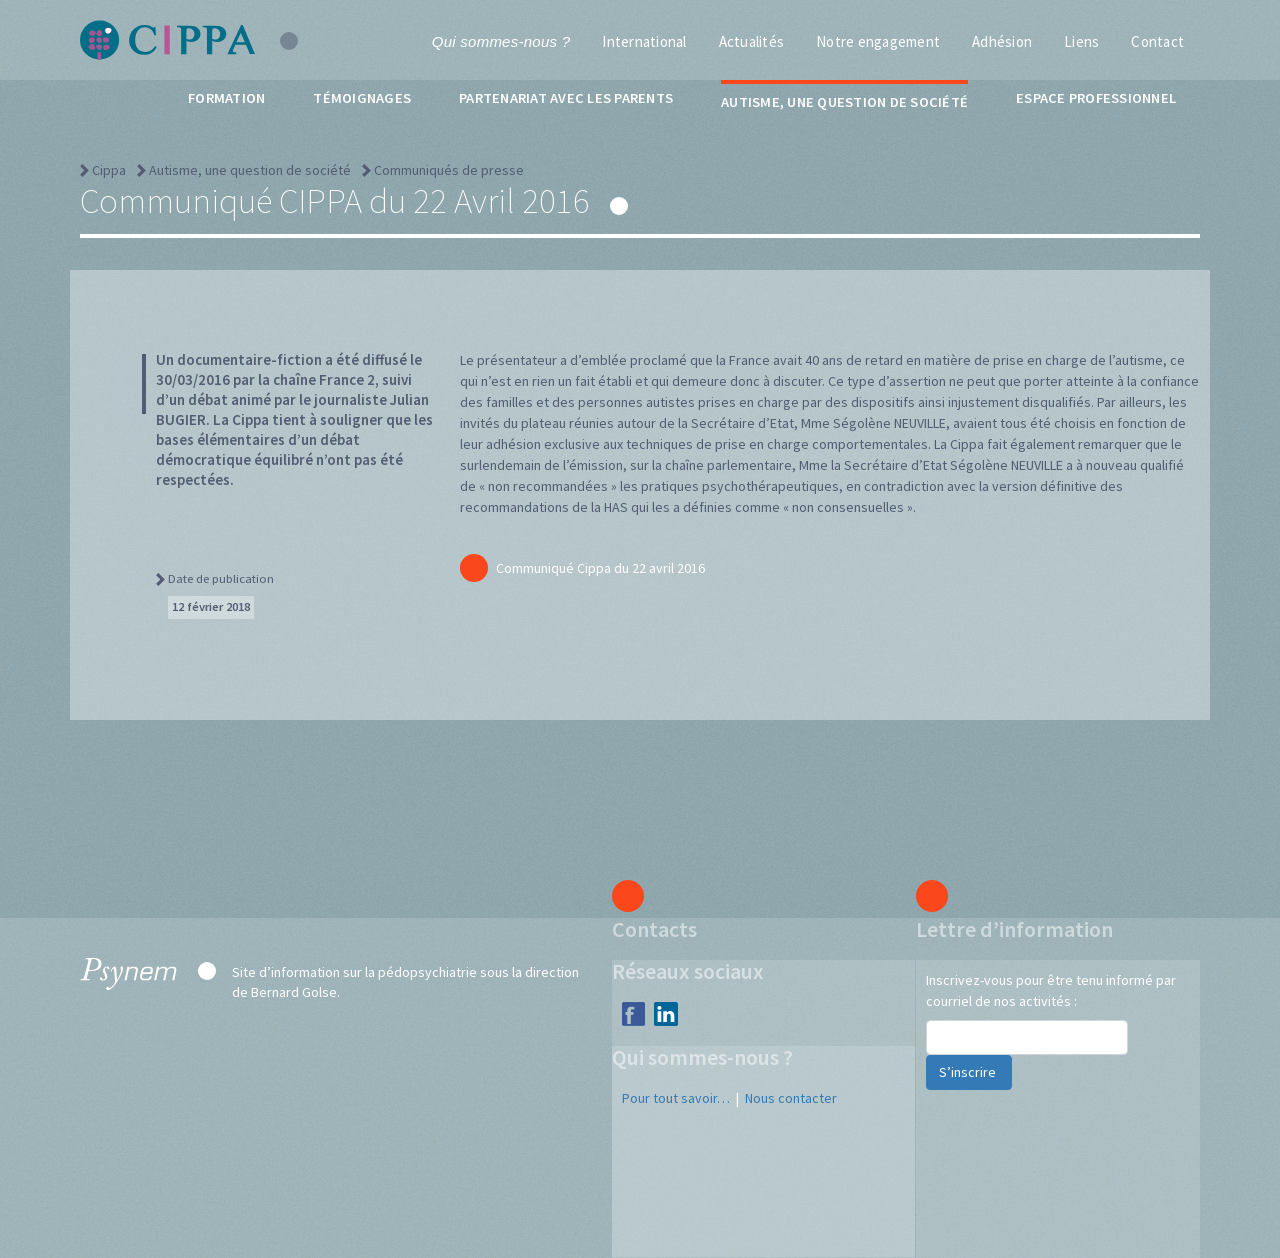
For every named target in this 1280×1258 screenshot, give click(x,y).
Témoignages (362, 98)
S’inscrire (969, 1072)
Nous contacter (791, 1098)
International (644, 41)
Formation (226, 98)
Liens (1081, 41)
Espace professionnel (1096, 98)
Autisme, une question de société (844, 102)
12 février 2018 (211, 606)
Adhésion (1002, 41)
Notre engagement (878, 41)
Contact (1157, 41)
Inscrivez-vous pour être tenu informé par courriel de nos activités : (1051, 990)
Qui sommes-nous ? (501, 41)
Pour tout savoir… (676, 1098)
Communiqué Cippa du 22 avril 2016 (582, 568)
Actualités (752, 41)
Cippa (109, 170)
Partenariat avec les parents (566, 98)
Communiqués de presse (449, 170)
